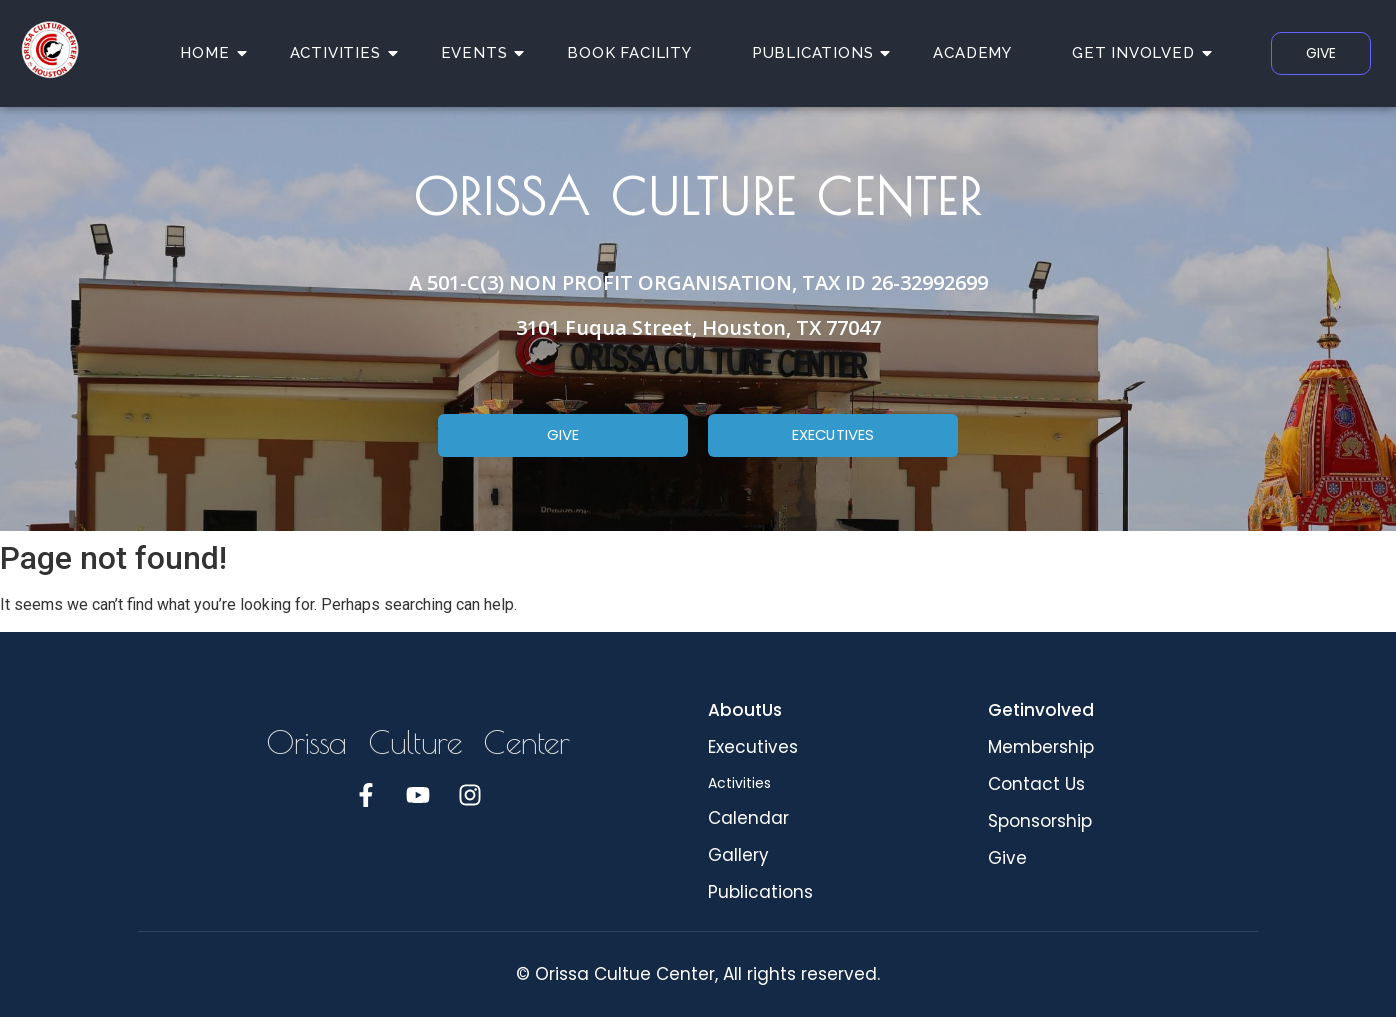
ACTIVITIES (343, 53)
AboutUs (745, 710)
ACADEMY (972, 53)
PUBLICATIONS (820, 53)
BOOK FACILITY (629, 53)
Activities (739, 783)
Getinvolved (1041, 710)
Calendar (748, 818)
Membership (1041, 747)
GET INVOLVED (1141, 53)
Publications (760, 892)
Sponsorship (1040, 821)
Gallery (738, 855)
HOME (212, 53)
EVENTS (482, 53)
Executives (753, 747)
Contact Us (1036, 784)
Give (1007, 858)
